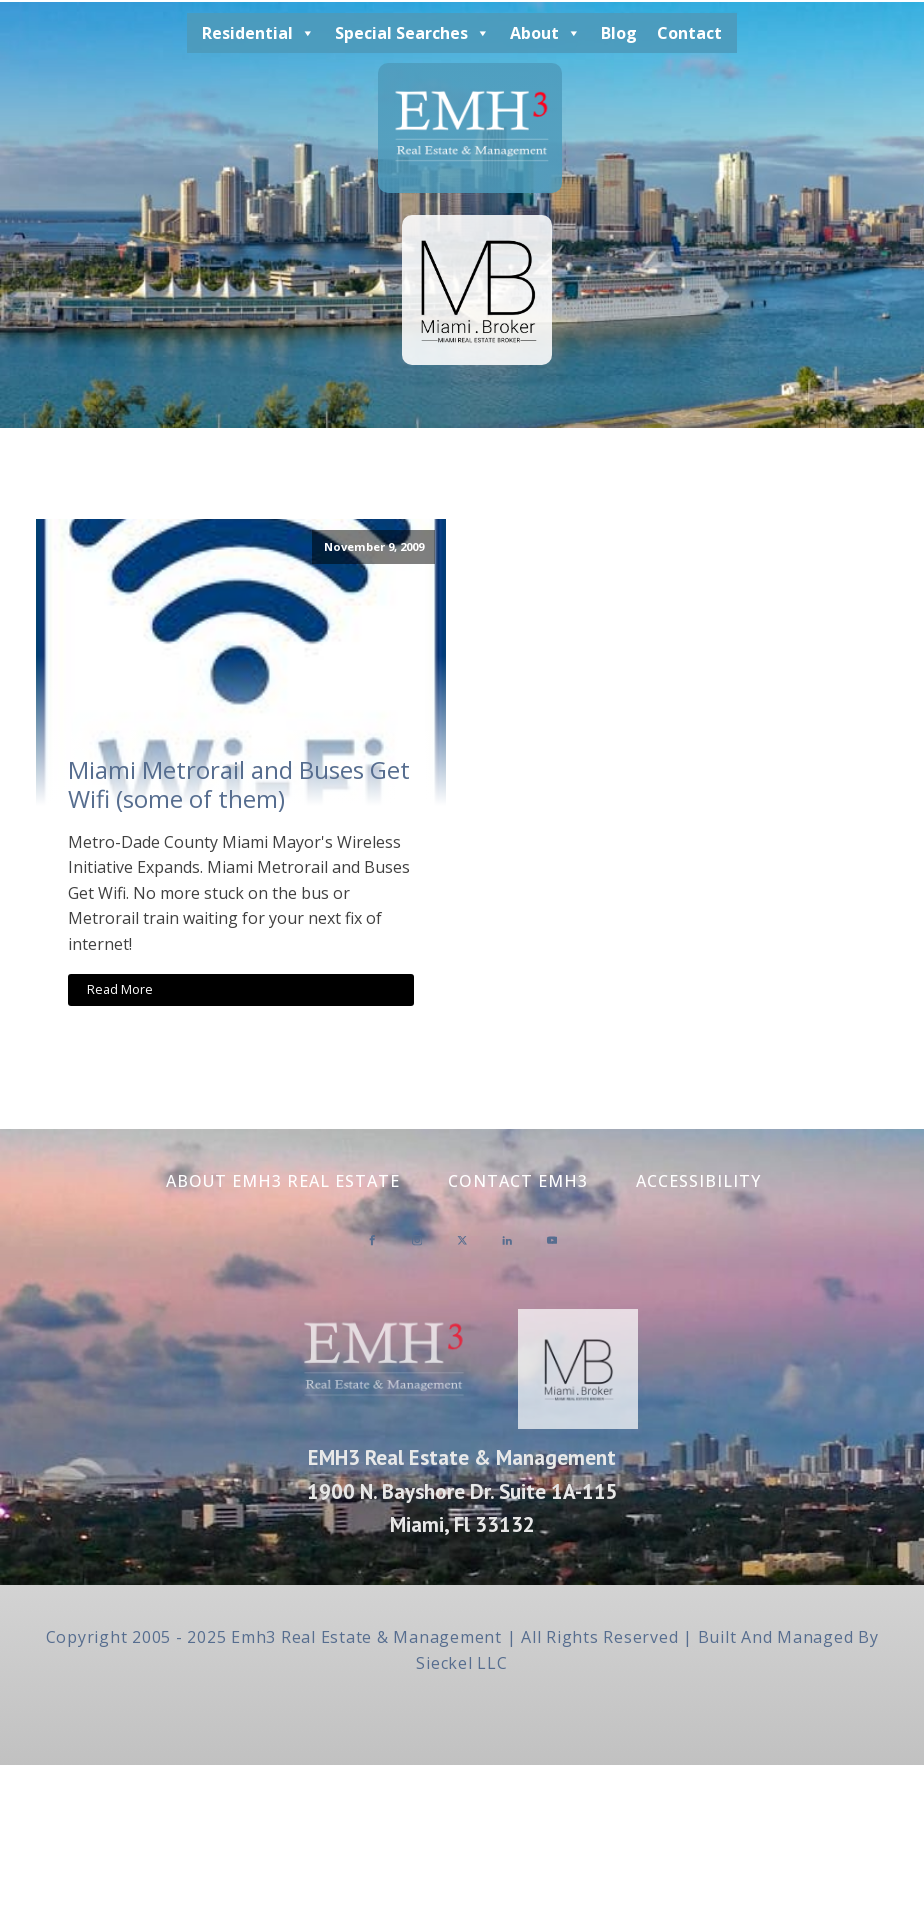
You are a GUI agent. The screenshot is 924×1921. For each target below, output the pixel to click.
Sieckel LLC (461, 1663)
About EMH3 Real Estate (283, 1181)
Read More (120, 989)
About (545, 33)
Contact (689, 33)
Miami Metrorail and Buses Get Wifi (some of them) (239, 785)
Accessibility (698, 1181)
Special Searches (412, 33)
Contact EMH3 (518, 1181)
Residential (258, 33)
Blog (619, 33)
